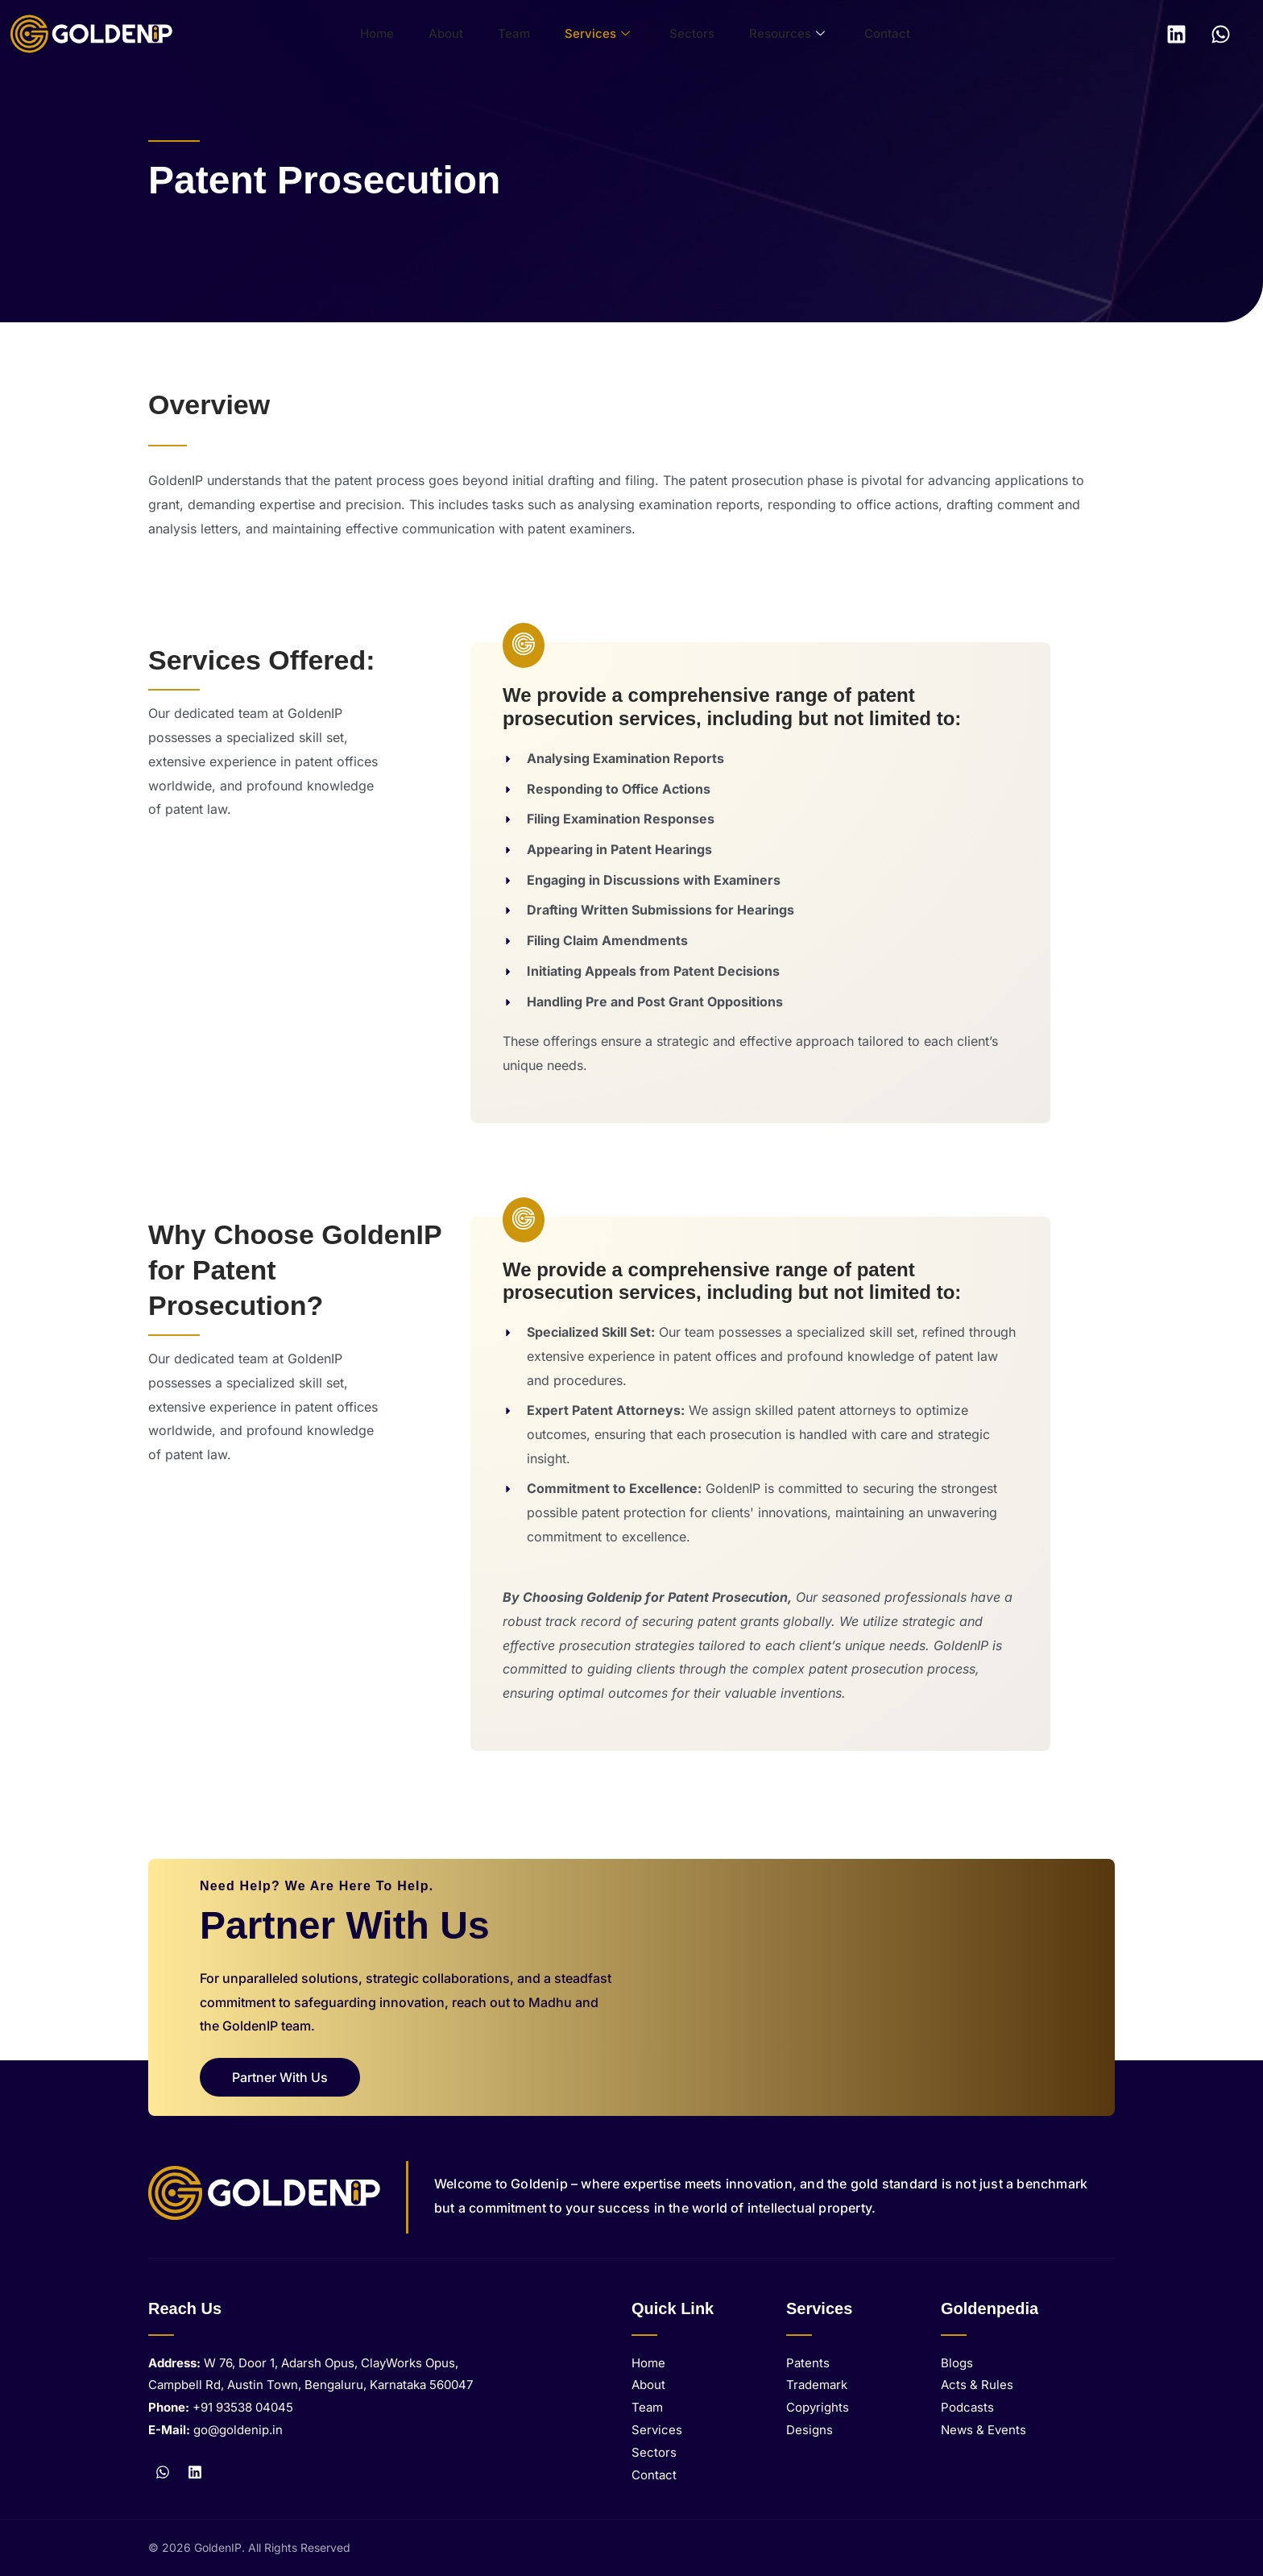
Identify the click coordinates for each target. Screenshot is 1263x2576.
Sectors (678, 33)
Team (518, 33)
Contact (856, 33)
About (458, 33)
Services (592, 34)
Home (399, 33)
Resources (764, 34)
